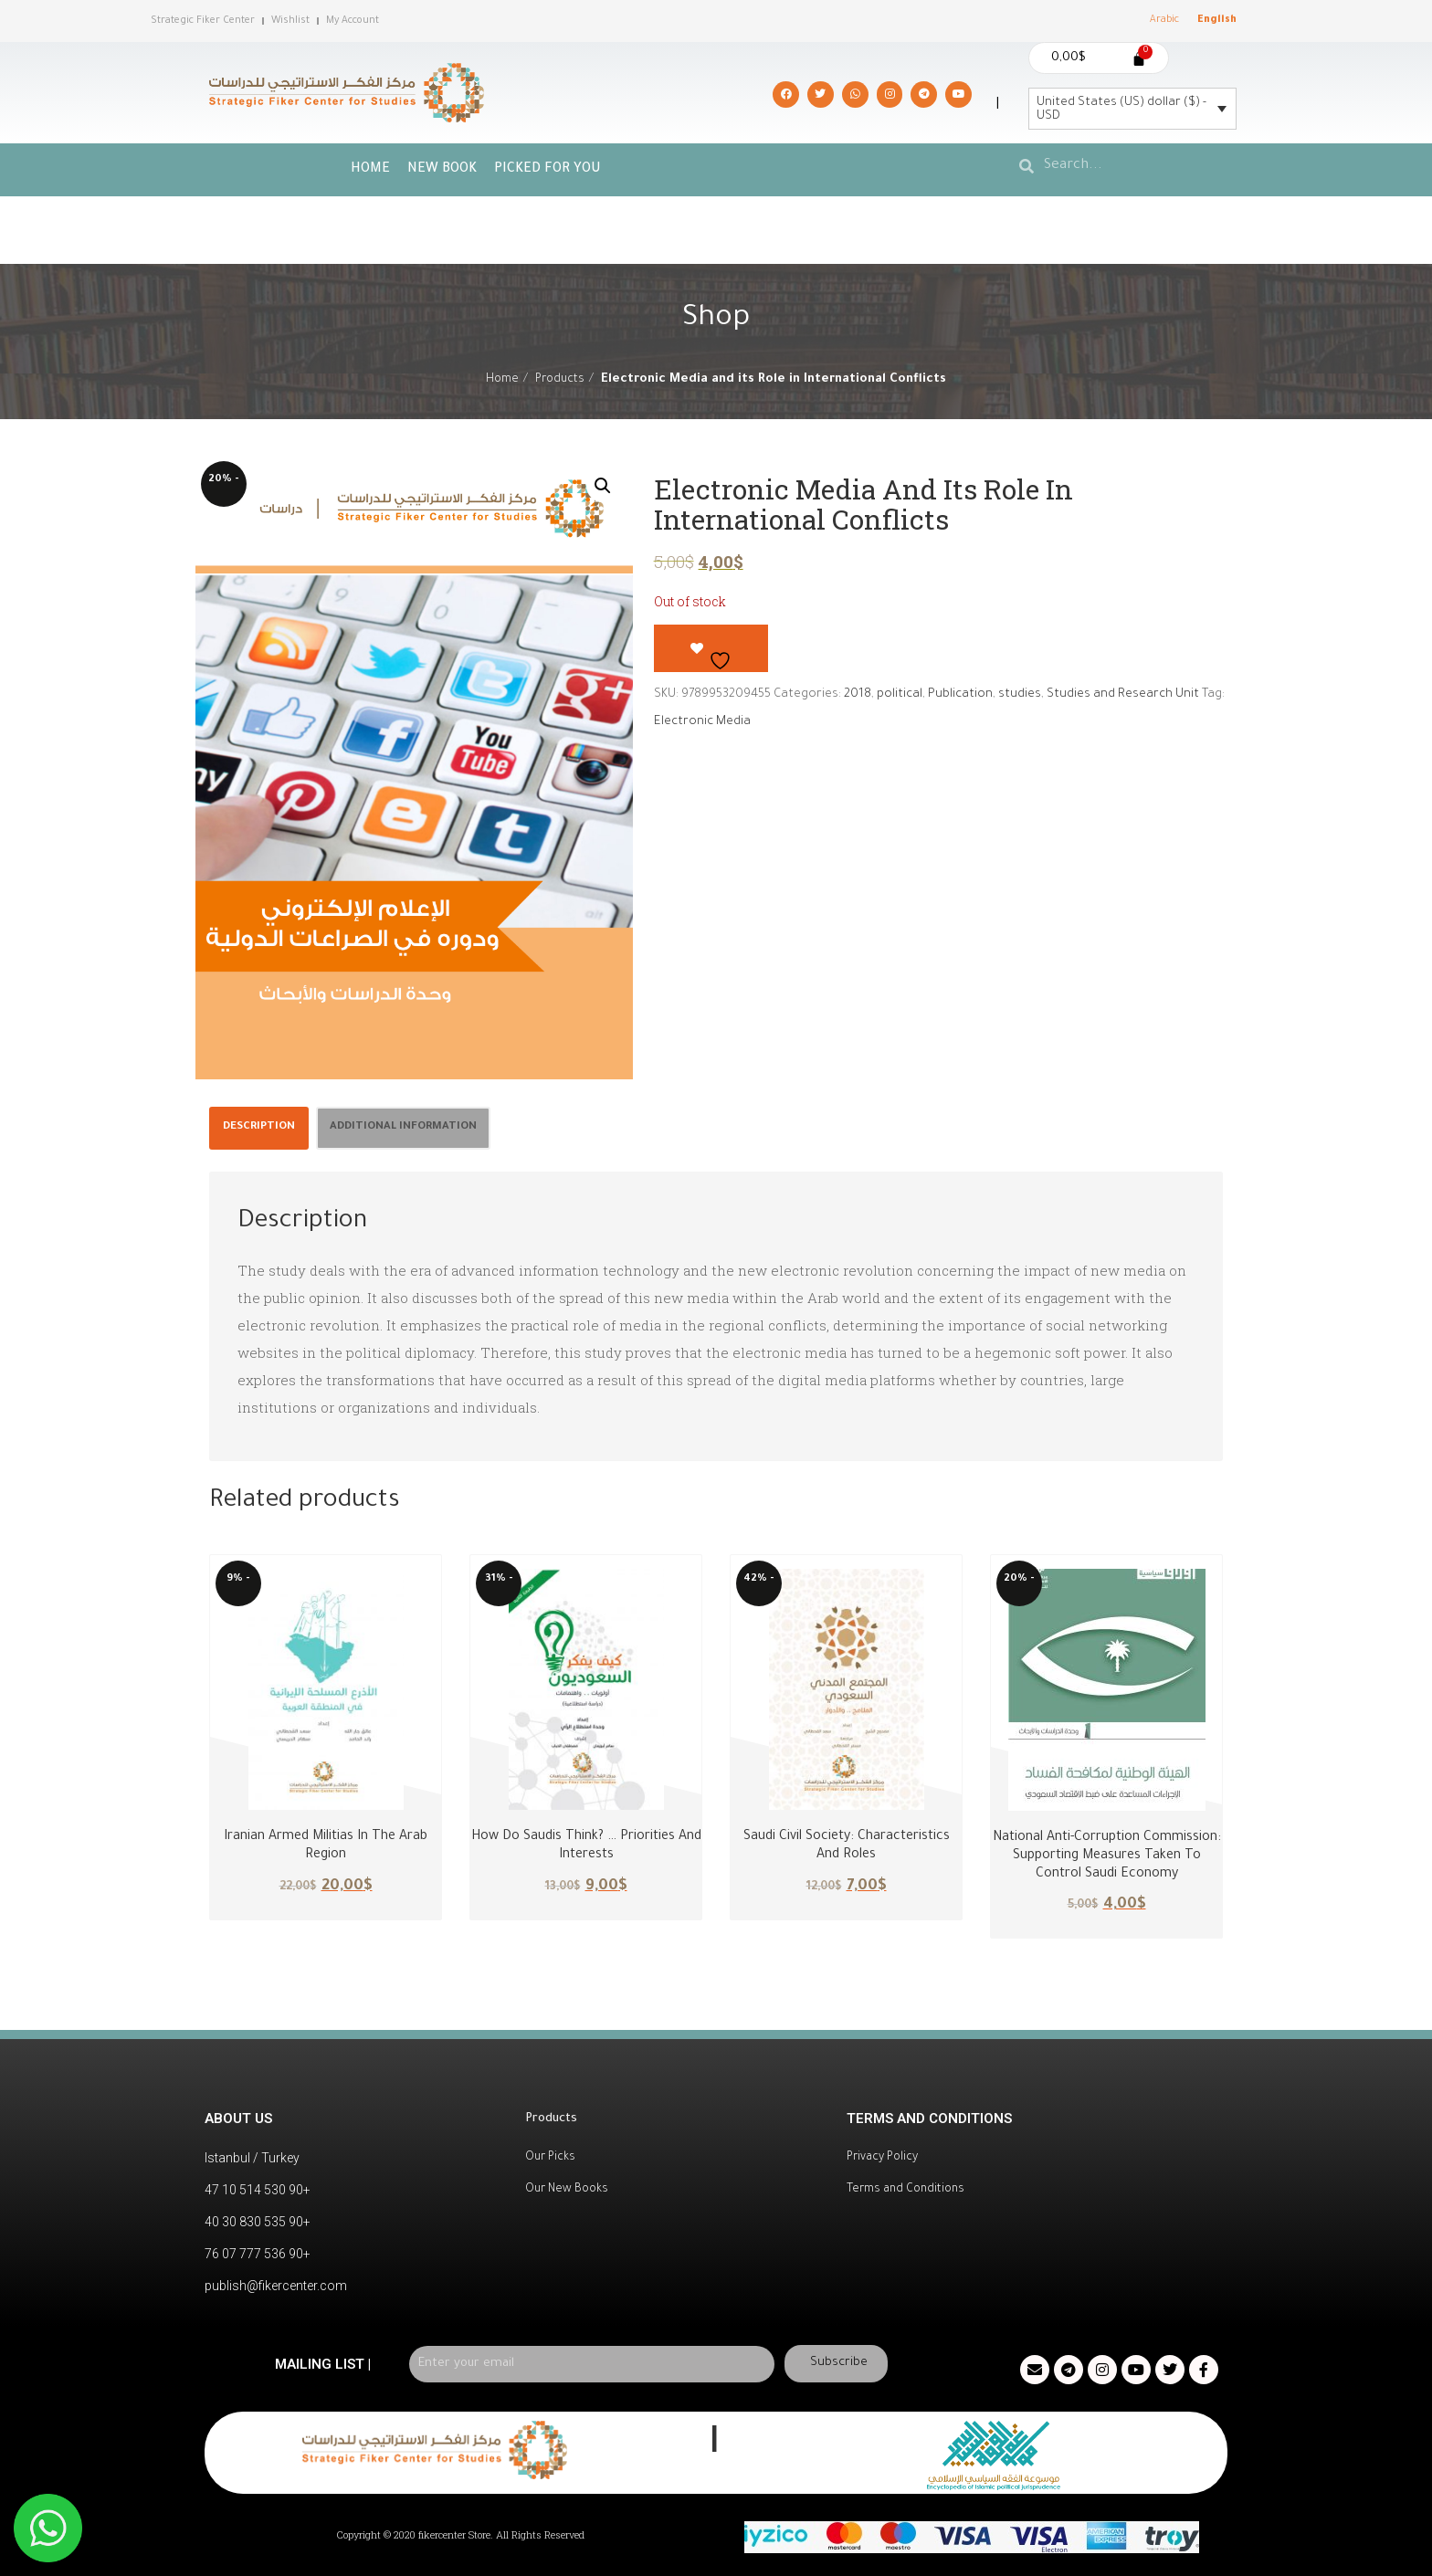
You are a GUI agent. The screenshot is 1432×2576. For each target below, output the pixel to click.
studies (1019, 694)
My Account (352, 21)
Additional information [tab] (403, 1127)
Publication (960, 694)
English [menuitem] (1217, 20)
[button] (602, 485)
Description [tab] (259, 1127)
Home (370, 170)
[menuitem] (1164, 21)
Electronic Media (702, 722)
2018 (857, 694)
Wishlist (290, 21)
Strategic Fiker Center (203, 21)
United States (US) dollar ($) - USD (1121, 109)
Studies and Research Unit (1123, 694)
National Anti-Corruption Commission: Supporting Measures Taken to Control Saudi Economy (1107, 1856)
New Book (442, 170)
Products (559, 379)
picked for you (547, 170)
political (899, 694)
